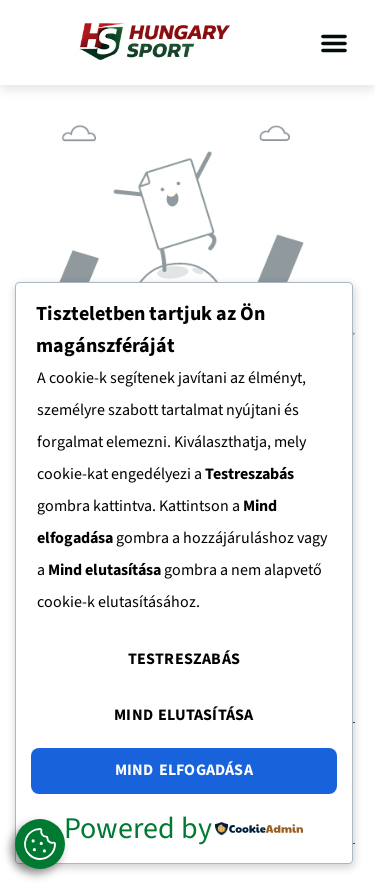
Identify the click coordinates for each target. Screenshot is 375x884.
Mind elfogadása (184, 770)
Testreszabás (184, 659)
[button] (334, 43)
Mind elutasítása (183, 715)
